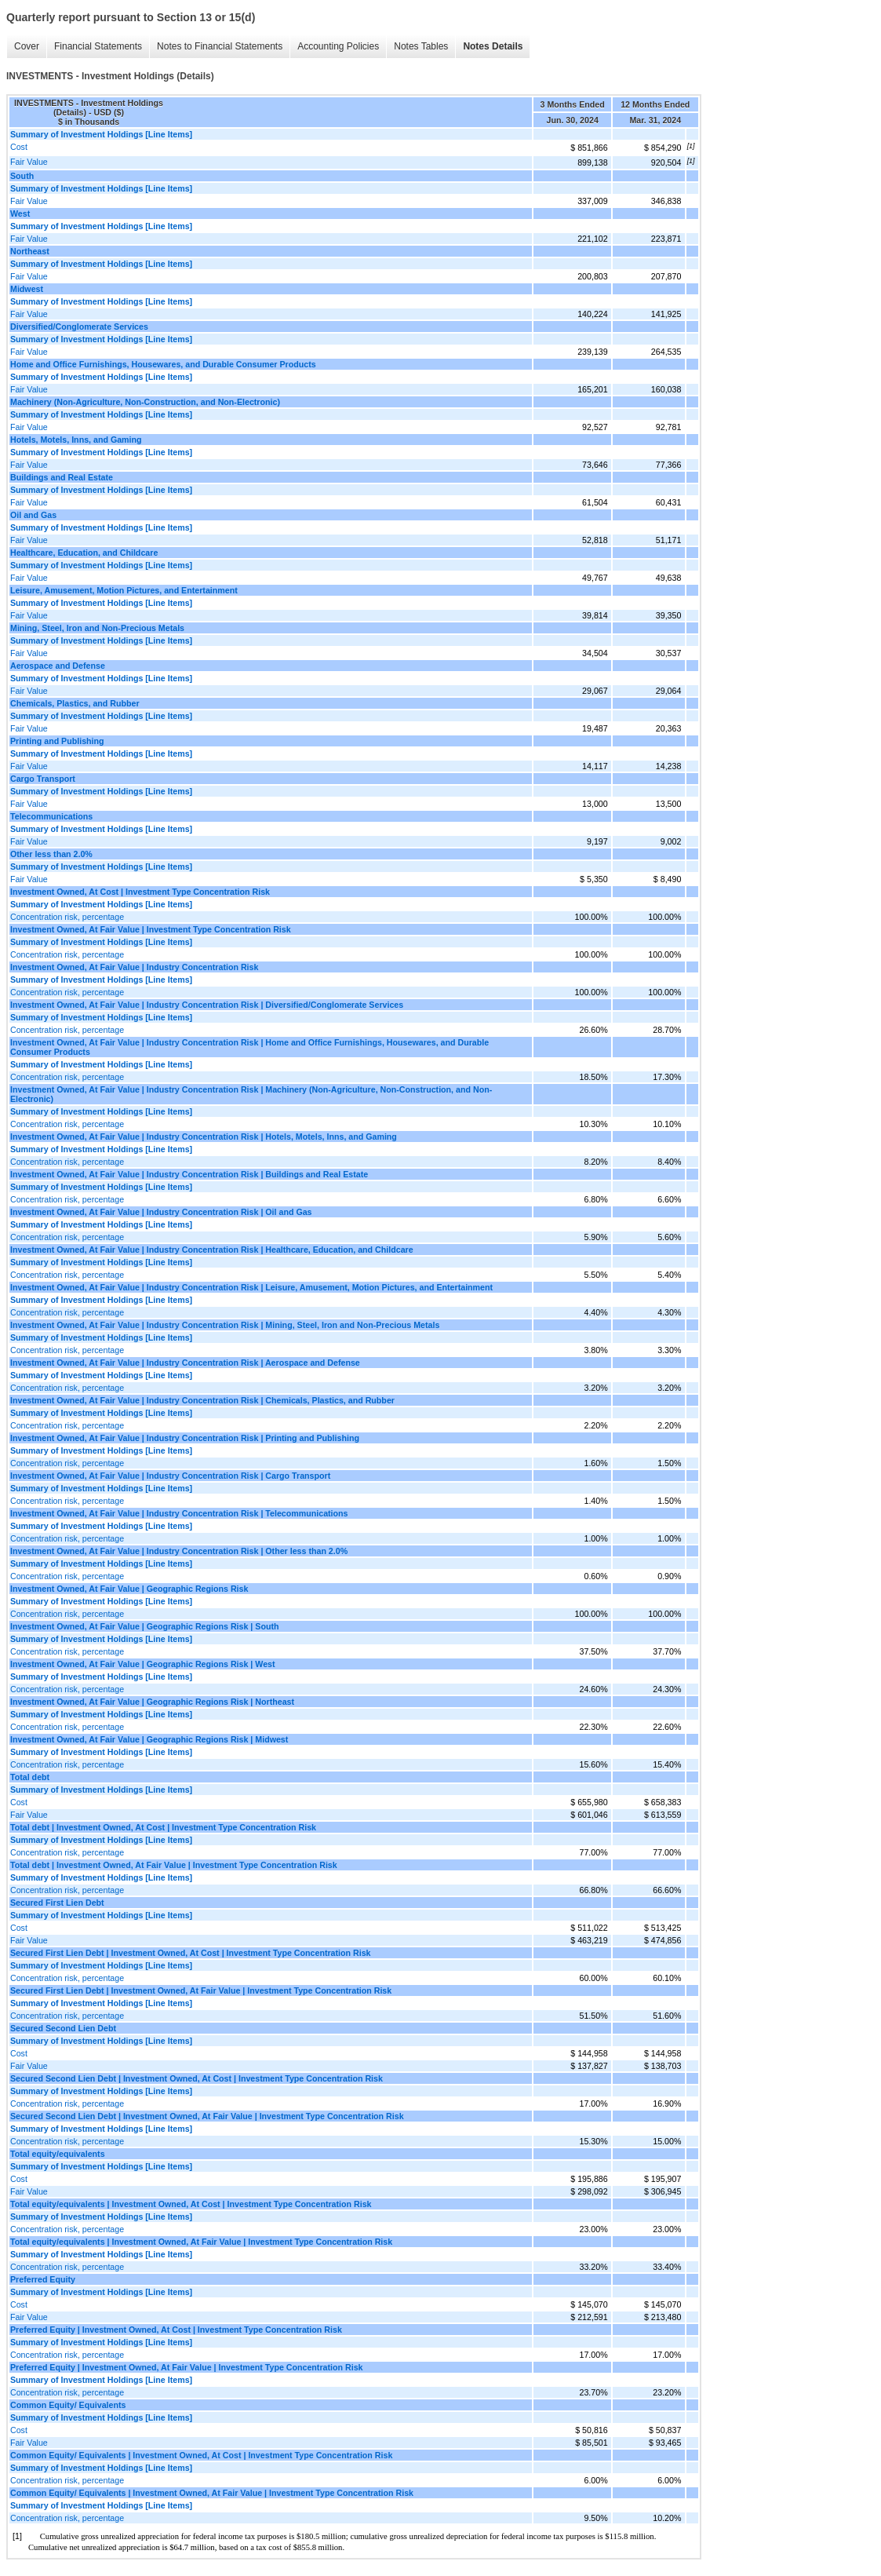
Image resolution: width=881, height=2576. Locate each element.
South (22, 176)
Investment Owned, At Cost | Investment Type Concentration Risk (140, 891)
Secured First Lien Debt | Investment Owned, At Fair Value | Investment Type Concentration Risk (200, 1990)
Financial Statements (98, 46)
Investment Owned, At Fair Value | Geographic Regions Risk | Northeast (152, 1701)
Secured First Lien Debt (57, 1902)
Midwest (26, 289)
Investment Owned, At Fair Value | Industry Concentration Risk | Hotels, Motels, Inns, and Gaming (203, 1136)
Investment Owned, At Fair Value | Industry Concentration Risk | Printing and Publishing (184, 1438)
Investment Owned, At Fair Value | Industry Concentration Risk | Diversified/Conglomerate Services (206, 1004)
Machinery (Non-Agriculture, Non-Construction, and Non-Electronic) (145, 402)
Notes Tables (421, 46)
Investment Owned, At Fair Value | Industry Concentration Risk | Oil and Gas (161, 1212)
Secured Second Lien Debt (63, 2028)
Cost (18, 146)
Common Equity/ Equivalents (68, 2405)
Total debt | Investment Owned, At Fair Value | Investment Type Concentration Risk (173, 1865)
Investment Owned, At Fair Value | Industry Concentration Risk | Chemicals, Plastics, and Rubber (202, 1400)
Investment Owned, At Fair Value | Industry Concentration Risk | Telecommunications (179, 1513)
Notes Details (492, 46)
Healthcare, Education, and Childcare (84, 552)
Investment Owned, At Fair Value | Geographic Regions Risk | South (144, 1626)
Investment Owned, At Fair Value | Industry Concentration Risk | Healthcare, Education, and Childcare (211, 1249)
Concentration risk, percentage (67, 916)
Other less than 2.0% (51, 854)
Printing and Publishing (57, 741)
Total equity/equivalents (57, 2153)
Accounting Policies (338, 46)
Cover (26, 46)
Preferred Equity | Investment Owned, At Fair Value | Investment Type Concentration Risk (186, 2367)
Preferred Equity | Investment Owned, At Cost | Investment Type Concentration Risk (176, 2329)
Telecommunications (51, 816)
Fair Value (29, 161)
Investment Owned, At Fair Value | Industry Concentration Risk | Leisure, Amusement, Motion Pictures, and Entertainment (251, 1287)
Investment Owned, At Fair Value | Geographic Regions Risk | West (142, 1664)
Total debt (29, 1777)
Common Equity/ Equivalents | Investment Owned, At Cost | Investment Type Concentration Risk (201, 2455)
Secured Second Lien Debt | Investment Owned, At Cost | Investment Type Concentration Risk (196, 2078)
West (20, 213)
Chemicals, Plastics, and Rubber (75, 703)
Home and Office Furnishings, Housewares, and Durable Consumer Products (163, 364)
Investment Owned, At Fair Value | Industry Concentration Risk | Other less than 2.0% (179, 1551)
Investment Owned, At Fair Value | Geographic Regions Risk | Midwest (149, 1739)
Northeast (29, 251)
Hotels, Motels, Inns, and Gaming (76, 439)
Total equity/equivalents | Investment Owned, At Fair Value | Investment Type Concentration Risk (201, 2241)
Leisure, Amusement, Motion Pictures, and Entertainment (124, 590)
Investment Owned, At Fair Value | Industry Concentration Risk (134, 967)
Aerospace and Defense (57, 665)
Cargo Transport (42, 778)
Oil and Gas (33, 515)
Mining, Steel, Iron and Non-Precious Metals (97, 628)
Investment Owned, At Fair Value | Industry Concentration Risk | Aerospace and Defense (185, 1362)
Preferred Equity (42, 2279)
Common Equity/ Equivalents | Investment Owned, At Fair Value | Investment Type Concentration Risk (211, 2493)
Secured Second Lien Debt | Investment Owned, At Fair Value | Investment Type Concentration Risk (207, 2116)
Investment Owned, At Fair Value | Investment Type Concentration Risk (150, 929)
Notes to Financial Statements (219, 46)
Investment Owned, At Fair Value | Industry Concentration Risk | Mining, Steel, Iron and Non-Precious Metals (224, 1325)
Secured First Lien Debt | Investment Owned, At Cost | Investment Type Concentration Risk (190, 1953)
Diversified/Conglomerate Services (79, 326)
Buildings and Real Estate (61, 477)
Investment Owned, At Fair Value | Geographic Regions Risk (129, 1588)
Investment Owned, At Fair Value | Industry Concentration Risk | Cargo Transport (170, 1475)
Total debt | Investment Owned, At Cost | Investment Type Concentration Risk (163, 1827)
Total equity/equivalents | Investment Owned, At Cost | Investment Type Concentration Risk (191, 2204)
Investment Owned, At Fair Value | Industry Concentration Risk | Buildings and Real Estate (189, 1174)
